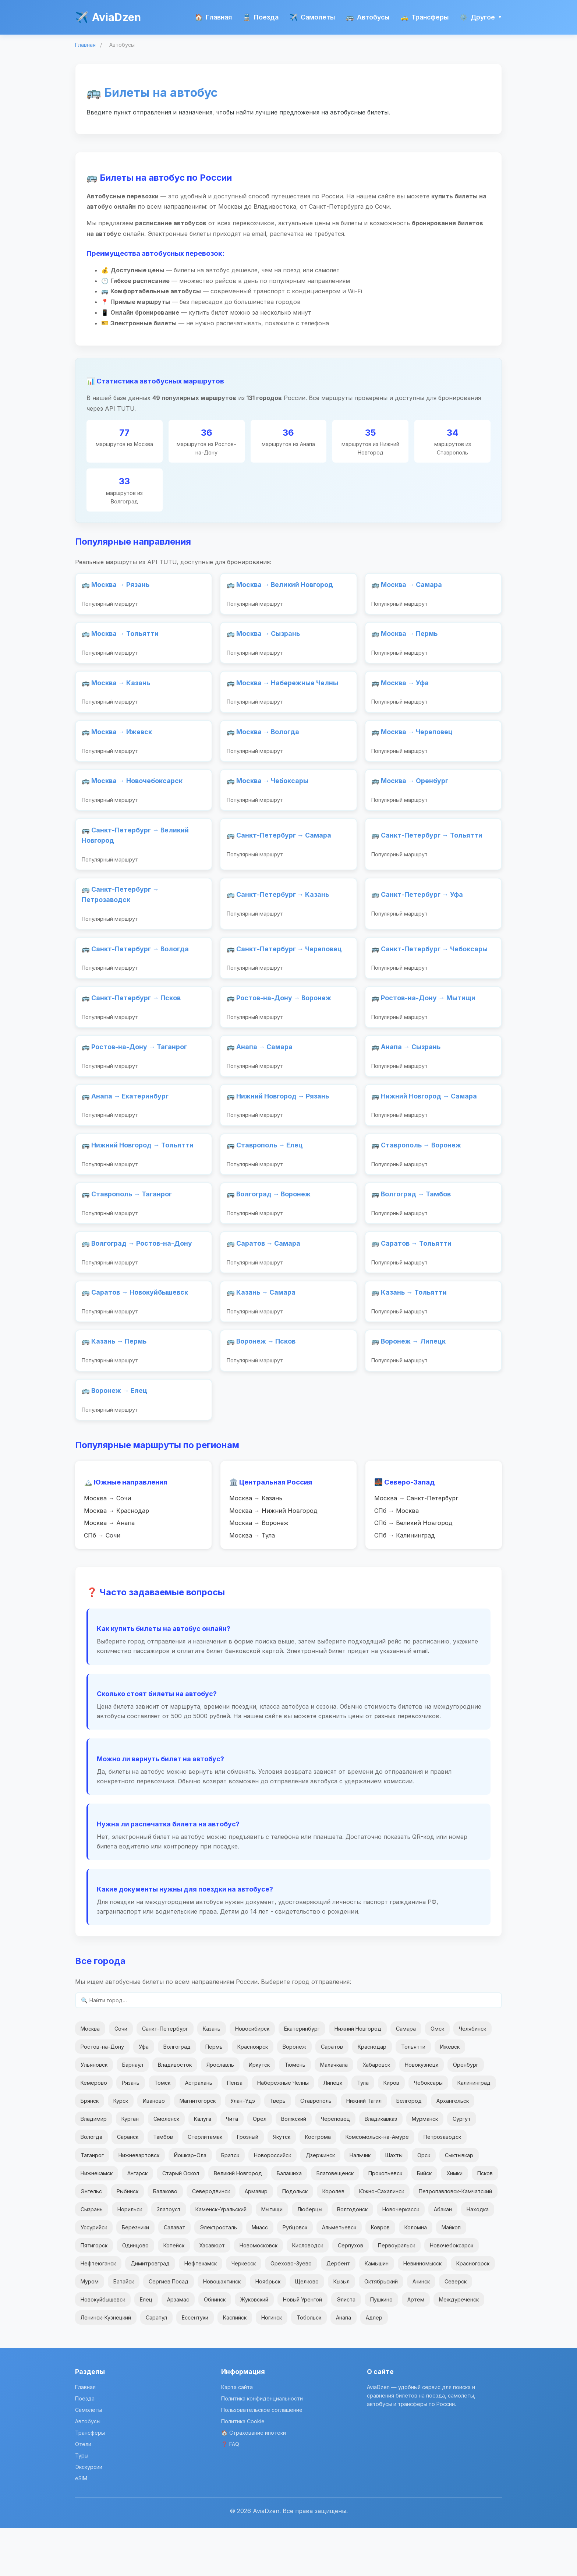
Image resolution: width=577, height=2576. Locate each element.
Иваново (154, 2149)
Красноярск (252, 2095)
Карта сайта (237, 2435)
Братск (230, 2203)
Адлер (374, 2366)
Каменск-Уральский (221, 2257)
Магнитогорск (198, 2149)
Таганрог (92, 2203)
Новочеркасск (400, 2257)
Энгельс (91, 2239)
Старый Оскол (180, 2221)
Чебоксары (428, 2131)
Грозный (247, 2185)
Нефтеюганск (98, 2311)
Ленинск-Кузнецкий (106, 2366)
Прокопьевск (385, 2221)
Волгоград (177, 2095)
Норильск (129, 2257)
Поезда (261, 17)
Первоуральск (396, 2293)
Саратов (332, 2095)
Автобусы (367, 17)
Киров (391, 2131)
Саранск (127, 2185)
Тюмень (294, 2113)
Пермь (214, 2095)
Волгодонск (352, 2257)
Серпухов (350, 2293)
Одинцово (135, 2293)
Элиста (346, 2348)
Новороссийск (272, 2203)
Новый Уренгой (302, 2348)
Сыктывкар (459, 2203)
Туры (81, 2504)
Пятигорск (94, 2293)
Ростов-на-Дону (102, 2095)
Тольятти (413, 2095)
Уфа (144, 2095)
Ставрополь (316, 2149)
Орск (423, 2203)
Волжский (293, 2167)
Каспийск (235, 2366)
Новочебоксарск (451, 2293)
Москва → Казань (255, 1544)
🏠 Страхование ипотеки (253, 2481)
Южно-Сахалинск (381, 2239)
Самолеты (312, 17)
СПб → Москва (396, 1557)
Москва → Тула (252, 1581)
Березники (135, 2275)
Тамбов (163, 2185)
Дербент (338, 2311)
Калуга (202, 2167)
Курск (120, 2149)
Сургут (462, 2167)
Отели (83, 2492)
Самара (406, 2077)
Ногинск (271, 2366)
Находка (478, 2257)
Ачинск (421, 2329)
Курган (130, 2167)
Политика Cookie (243, 2469)
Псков (485, 2221)
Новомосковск (258, 2293)
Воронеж (294, 2095)
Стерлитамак (205, 2185)
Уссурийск (94, 2275)
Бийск (424, 2221)
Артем (415, 2348)
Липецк (332, 2131)
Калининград (474, 2131)
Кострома (318, 2185)
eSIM (81, 2527)
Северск (456, 2329)
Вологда (91, 2185)
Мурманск (425, 2167)
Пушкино (381, 2348)
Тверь (278, 2149)
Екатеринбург (302, 2077)
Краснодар (372, 2095)
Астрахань (198, 2131)
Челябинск (472, 2077)
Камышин (377, 2311)
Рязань (130, 2131)
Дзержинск (320, 2203)
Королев (333, 2239)
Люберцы (309, 2257)
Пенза (235, 2131)
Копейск (173, 2293)
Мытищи (272, 2257)
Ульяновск (94, 2113)
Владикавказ (381, 2167)
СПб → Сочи (102, 1581)
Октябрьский (381, 2329)
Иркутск (259, 2113)
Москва (90, 2077)
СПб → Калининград (404, 1581)
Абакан (443, 2257)
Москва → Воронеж (258, 1569)
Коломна (415, 2275)
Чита (232, 2167)
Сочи (120, 2077)
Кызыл (341, 2329)
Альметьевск (339, 2275)
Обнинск (215, 2348)
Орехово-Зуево (291, 2311)
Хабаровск (376, 2113)
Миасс (260, 2275)
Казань (211, 2077)
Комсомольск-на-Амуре (377, 2185)
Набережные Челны (283, 2131)
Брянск (90, 2149)
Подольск (295, 2239)
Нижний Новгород (357, 2077)
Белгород (409, 2149)
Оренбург (465, 2113)
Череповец (335, 2167)
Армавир (256, 2239)
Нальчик (360, 2203)
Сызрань (92, 2257)
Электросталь (218, 2275)
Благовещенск (335, 2221)
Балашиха (289, 2221)
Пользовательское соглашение (261, 2458)
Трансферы (424, 17)
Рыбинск (127, 2239)
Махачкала (334, 2113)
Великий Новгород (238, 2221)
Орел (259, 2167)
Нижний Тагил (364, 2149)
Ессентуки (195, 2366)
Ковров (380, 2275)
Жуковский (254, 2348)
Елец (146, 2348)
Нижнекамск (97, 2221)
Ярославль (220, 2113)
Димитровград (150, 2311)
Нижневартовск (138, 2203)
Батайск (123, 2329)
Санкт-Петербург (165, 2077)
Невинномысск (422, 2311)
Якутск (281, 2185)
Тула (363, 2131)
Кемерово (94, 2131)
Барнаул (132, 2113)
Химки (454, 2221)
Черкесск (243, 2311)
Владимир (94, 2167)
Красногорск (472, 2311)
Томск (162, 2131)
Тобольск (309, 2366)
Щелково (307, 2329)
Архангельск (452, 2149)
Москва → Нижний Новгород (273, 1557)
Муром (90, 2329)
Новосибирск (252, 2077)
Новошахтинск (222, 2329)
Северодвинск (211, 2239)
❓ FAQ (230, 2492)
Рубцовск (295, 2275)
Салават (174, 2275)
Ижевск (450, 2095)
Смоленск (166, 2167)
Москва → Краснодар (116, 1557)
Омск (437, 2077)
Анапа (343, 2366)
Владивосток (175, 2113)
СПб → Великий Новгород (413, 1569)
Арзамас (178, 2348)
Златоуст (169, 2257)
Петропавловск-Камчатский (455, 2239)
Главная (213, 17)
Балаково (165, 2239)
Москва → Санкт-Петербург (416, 1544)
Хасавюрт (212, 2293)
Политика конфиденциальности (262, 2447)
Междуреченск (459, 2348)
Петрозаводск (442, 2185)
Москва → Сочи (107, 1544)
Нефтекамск (200, 2311)
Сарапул (156, 2366)
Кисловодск (307, 2293)
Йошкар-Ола (190, 2203)
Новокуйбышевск (103, 2348)
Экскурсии (88, 2515)
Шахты (394, 2203)
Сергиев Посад (168, 2329)
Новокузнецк (421, 2113)
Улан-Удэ (242, 2149)
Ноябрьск (267, 2329)
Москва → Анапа (109, 1569)
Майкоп (451, 2275)
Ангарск (137, 2221)
